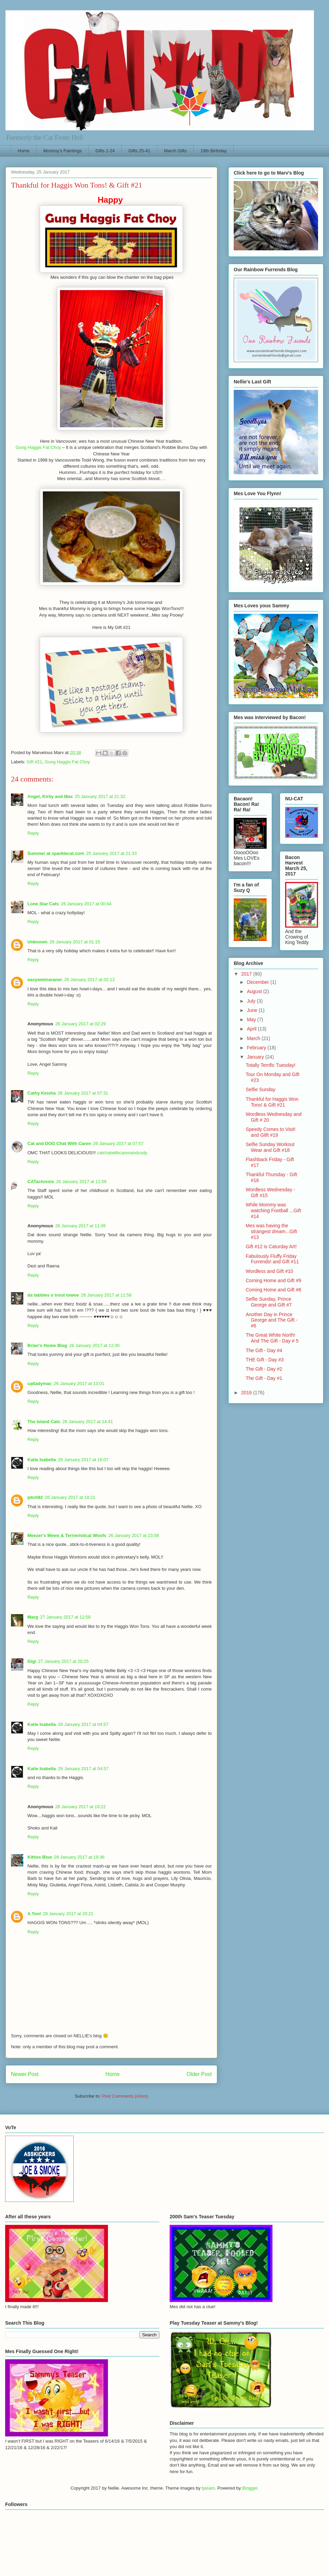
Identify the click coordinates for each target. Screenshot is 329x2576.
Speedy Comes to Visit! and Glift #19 (270, 1132)
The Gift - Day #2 (264, 1369)
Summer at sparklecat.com (55, 853)
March (254, 1038)
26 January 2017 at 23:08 (133, 1535)
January (256, 1057)
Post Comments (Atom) (125, 2096)
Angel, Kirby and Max (50, 796)
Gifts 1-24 (104, 150)
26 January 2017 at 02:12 (89, 979)
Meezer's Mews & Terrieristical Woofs (66, 1535)
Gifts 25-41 (139, 150)
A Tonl (34, 1913)
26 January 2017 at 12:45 (94, 1345)
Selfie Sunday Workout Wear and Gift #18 (270, 1147)
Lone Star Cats (43, 903)
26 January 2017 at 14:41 (87, 1421)
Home (24, 150)
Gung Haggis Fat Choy (38, 447)
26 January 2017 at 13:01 (79, 1383)
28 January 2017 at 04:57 (83, 1724)
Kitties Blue (39, 1857)
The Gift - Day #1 (264, 1378)
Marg (32, 1617)
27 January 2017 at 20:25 (63, 1661)
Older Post (199, 2074)
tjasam (208, 2488)
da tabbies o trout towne (53, 1295)
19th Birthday (213, 150)
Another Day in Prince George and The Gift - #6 (271, 1320)
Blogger (249, 2488)
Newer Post (25, 2074)
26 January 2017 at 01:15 (75, 941)
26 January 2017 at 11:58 (106, 1295)
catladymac (39, 1383)
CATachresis (40, 1181)
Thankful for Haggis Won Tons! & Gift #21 (272, 1102)
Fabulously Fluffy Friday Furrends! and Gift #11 (272, 1259)
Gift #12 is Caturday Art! (271, 1246)
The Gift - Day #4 (264, 1350)
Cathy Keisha (41, 1093)
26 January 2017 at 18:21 (70, 1497)
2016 (247, 1392)
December (258, 982)
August (255, 991)
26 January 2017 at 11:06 (81, 1181)
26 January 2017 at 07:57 (118, 1143)
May (252, 1019)
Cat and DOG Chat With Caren (59, 1143)
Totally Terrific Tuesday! (270, 1065)
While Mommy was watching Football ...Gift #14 (273, 1210)
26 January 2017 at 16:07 (83, 1459)
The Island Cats (43, 1421)
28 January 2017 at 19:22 (80, 1806)
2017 (247, 974)
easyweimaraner (44, 979)
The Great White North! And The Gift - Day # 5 (272, 1338)
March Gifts (175, 150)
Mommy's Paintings (62, 150)
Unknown (37, 941)
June (252, 1010)
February (257, 1047)
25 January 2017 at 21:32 (100, 796)
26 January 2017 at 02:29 (80, 1023)
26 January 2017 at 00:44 (86, 903)
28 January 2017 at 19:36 (79, 1857)
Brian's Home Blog (47, 1345)
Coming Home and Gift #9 (273, 1280)
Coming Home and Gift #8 (273, 1289)
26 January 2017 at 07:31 (83, 1093)
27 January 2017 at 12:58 (65, 1617)
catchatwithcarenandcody (122, 1152)
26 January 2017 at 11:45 (80, 1225)
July (252, 1001)
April (252, 1028)
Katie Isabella (41, 1459)
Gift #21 (34, 761)
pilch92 (35, 1497)
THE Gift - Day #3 (264, 1359)
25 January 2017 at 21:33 (111, 853)
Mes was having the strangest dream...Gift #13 (271, 1231)
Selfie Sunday (260, 1089)
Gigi (31, 1661)
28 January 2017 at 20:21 (68, 1913)
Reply (33, 833)
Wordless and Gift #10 (269, 1271)
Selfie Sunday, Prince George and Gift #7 (269, 1302)
